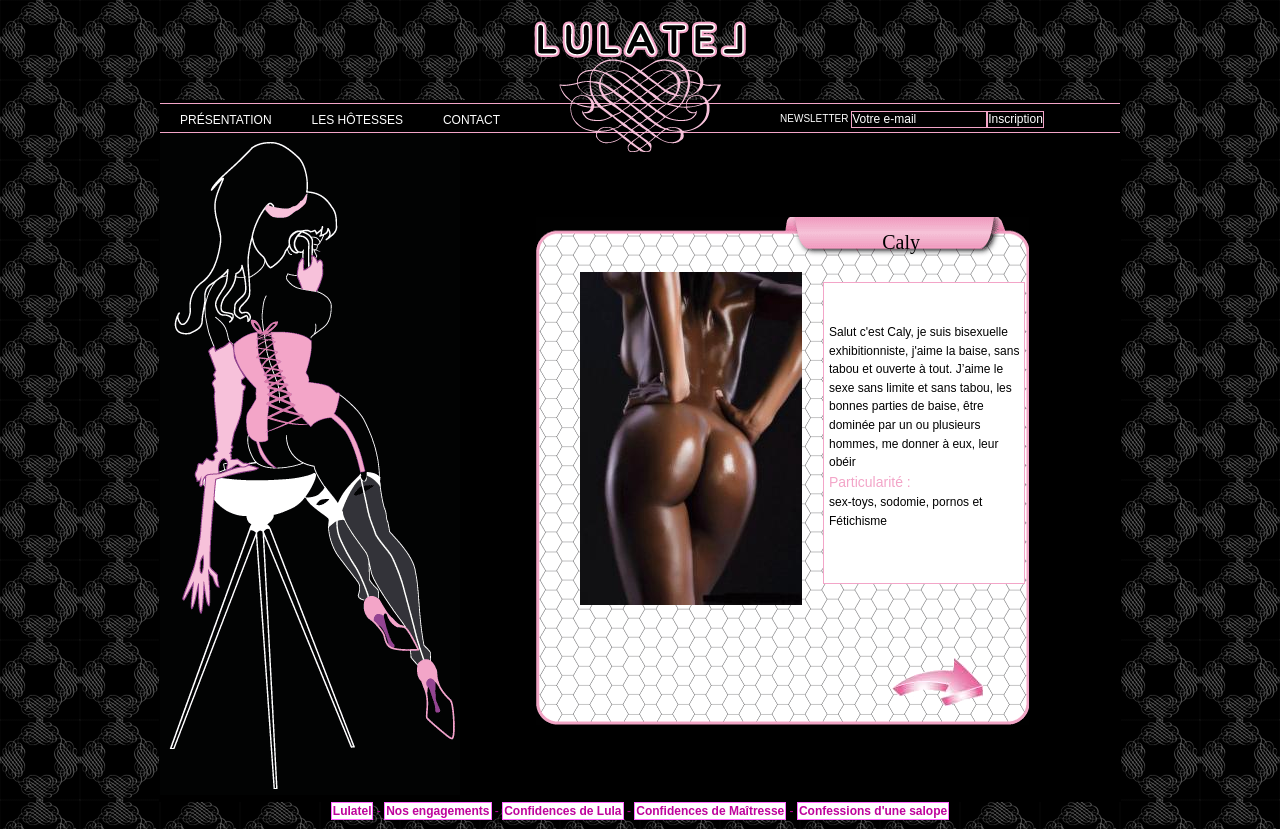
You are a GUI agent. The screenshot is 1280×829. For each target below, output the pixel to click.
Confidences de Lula (562, 811)
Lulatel (352, 811)
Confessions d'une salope (873, 811)
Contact (471, 120)
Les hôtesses (357, 120)
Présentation (226, 120)
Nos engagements (437, 811)
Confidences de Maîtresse (710, 811)
